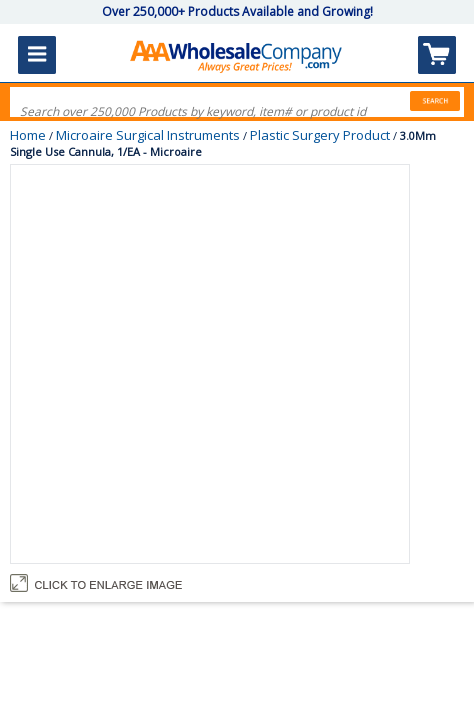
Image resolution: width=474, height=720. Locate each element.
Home (28, 135)
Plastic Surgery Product (320, 135)
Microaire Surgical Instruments (148, 135)
